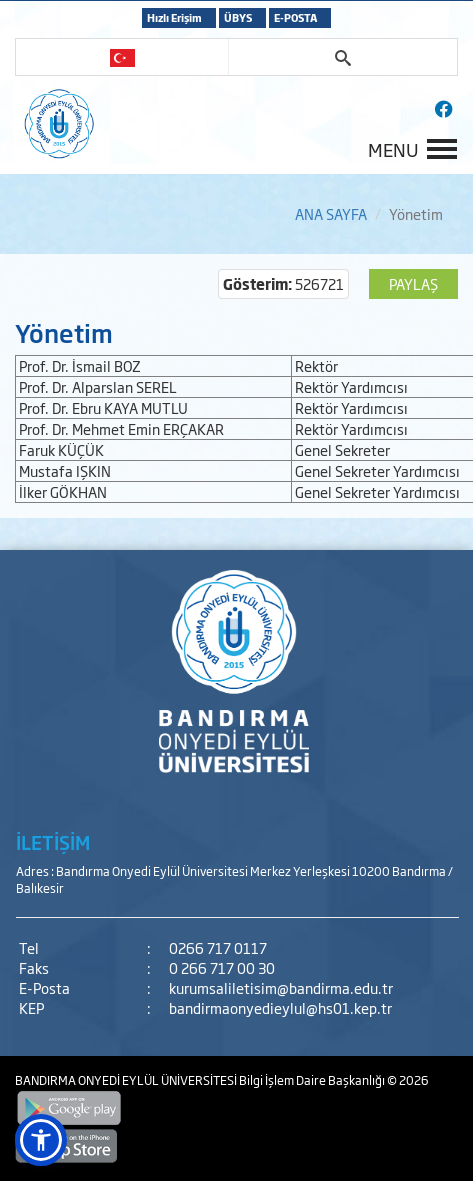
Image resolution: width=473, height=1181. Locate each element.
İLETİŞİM (53, 842)
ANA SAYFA (331, 213)
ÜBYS (238, 17)
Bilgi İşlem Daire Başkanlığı (313, 1080)
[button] (41, 1140)
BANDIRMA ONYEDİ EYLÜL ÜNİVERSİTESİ (127, 1080)
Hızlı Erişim (174, 17)
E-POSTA (295, 17)
